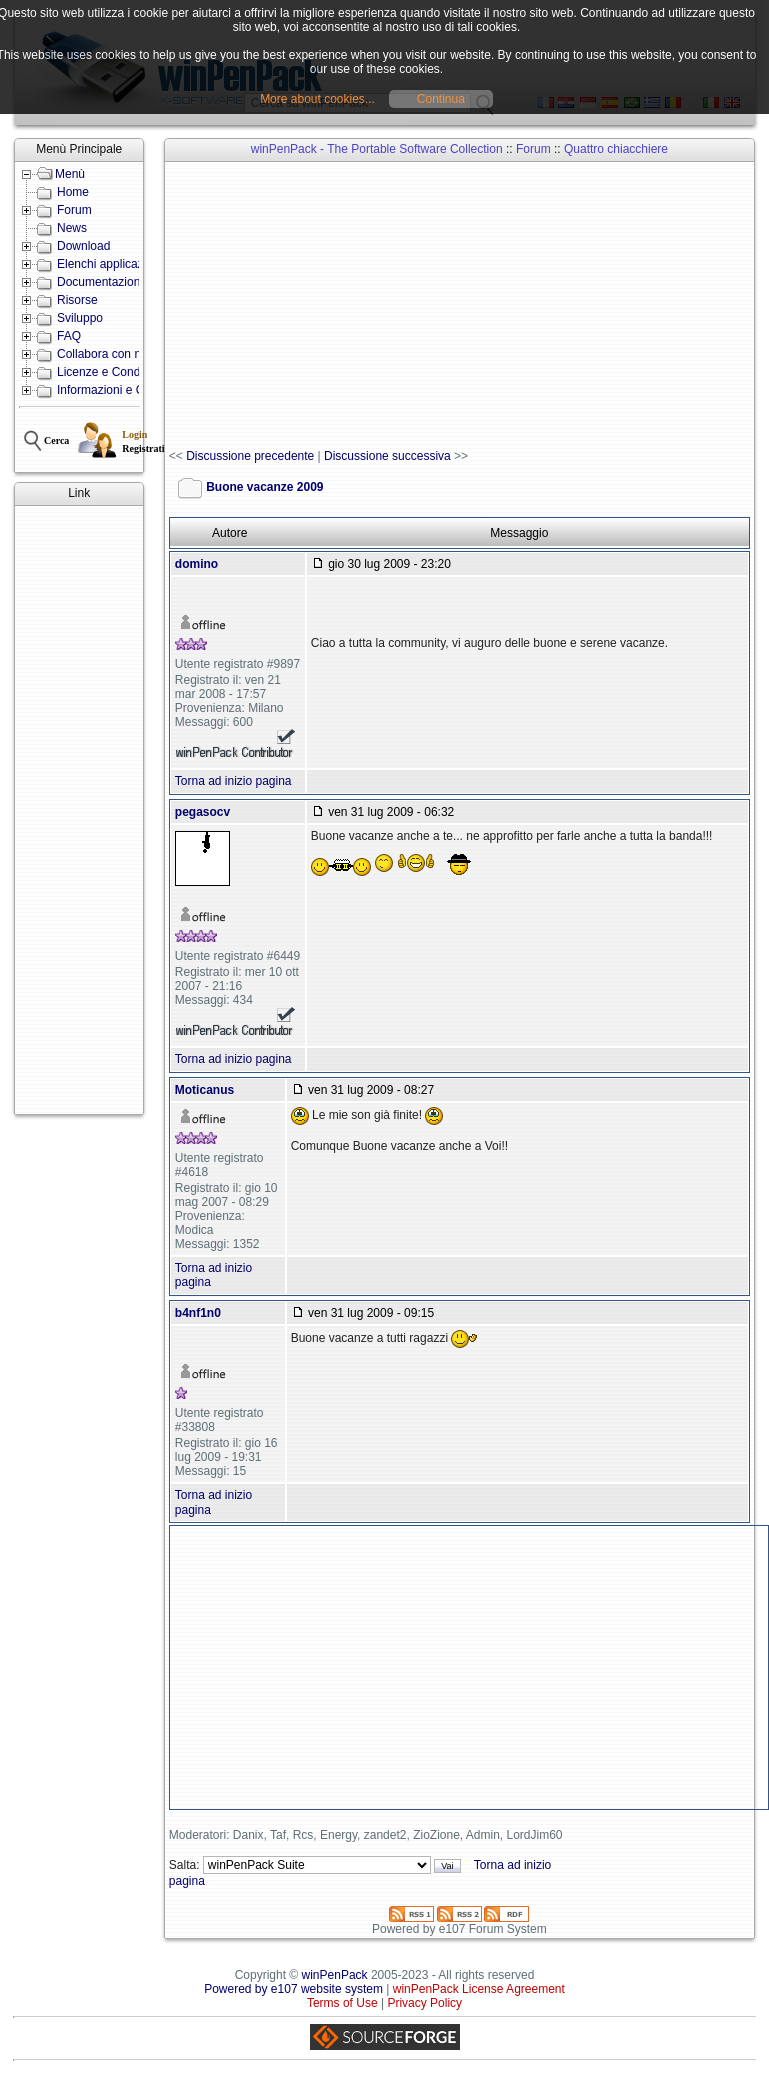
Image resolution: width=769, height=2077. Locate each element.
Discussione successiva (387, 456)
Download (83, 246)
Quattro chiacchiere (616, 149)
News (72, 228)
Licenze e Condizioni (112, 372)
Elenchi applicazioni (109, 264)
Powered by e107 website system (293, 1989)
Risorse (77, 300)
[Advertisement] (79, 810)
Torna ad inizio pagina (233, 781)
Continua (441, 99)
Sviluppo (80, 318)
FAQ (69, 336)
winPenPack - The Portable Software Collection (377, 149)
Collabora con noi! (105, 354)
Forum (74, 210)
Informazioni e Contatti (117, 390)
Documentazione (102, 282)
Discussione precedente (250, 456)
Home (73, 192)
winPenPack (335, 1975)
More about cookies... (317, 99)
